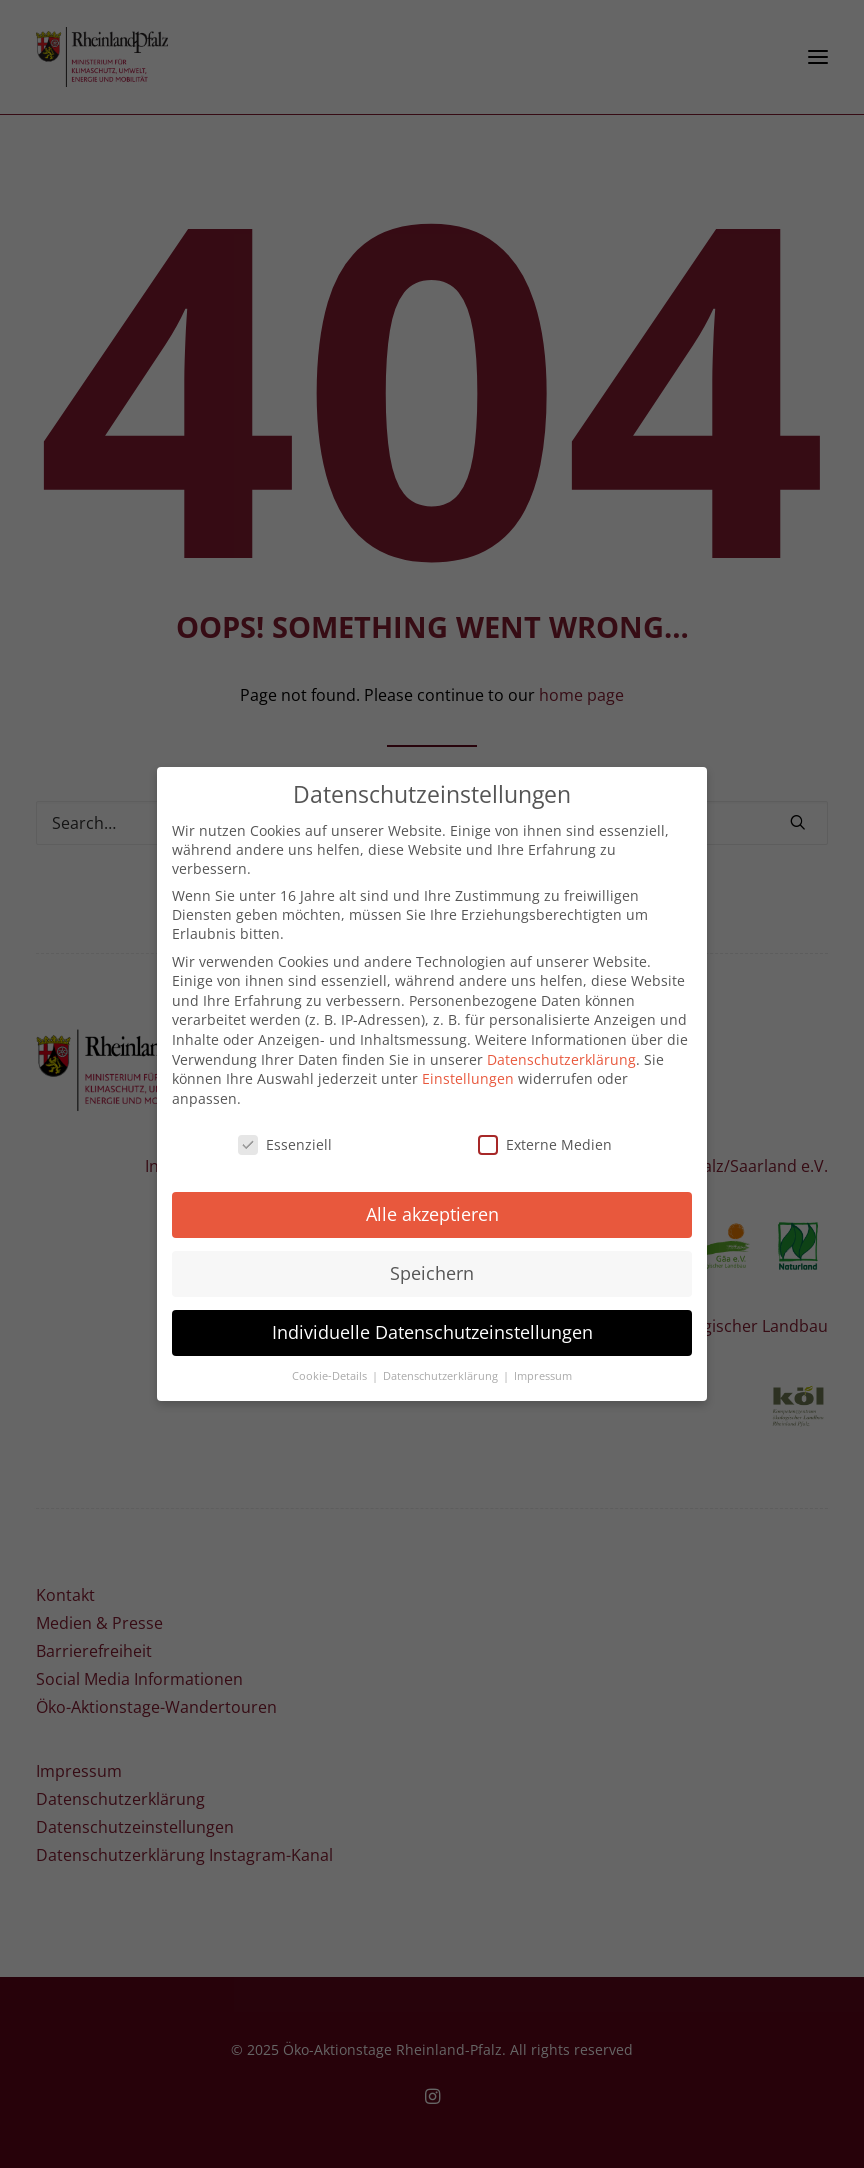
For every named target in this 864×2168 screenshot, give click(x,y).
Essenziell (285, 1133)
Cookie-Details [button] (331, 1366)
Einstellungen (468, 1068)
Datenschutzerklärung (561, 1048)
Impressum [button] (543, 1366)
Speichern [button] (432, 1263)
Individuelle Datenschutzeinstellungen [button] (432, 1322)
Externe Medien (545, 1133)
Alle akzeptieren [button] (432, 1204)
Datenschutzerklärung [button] (442, 1366)
